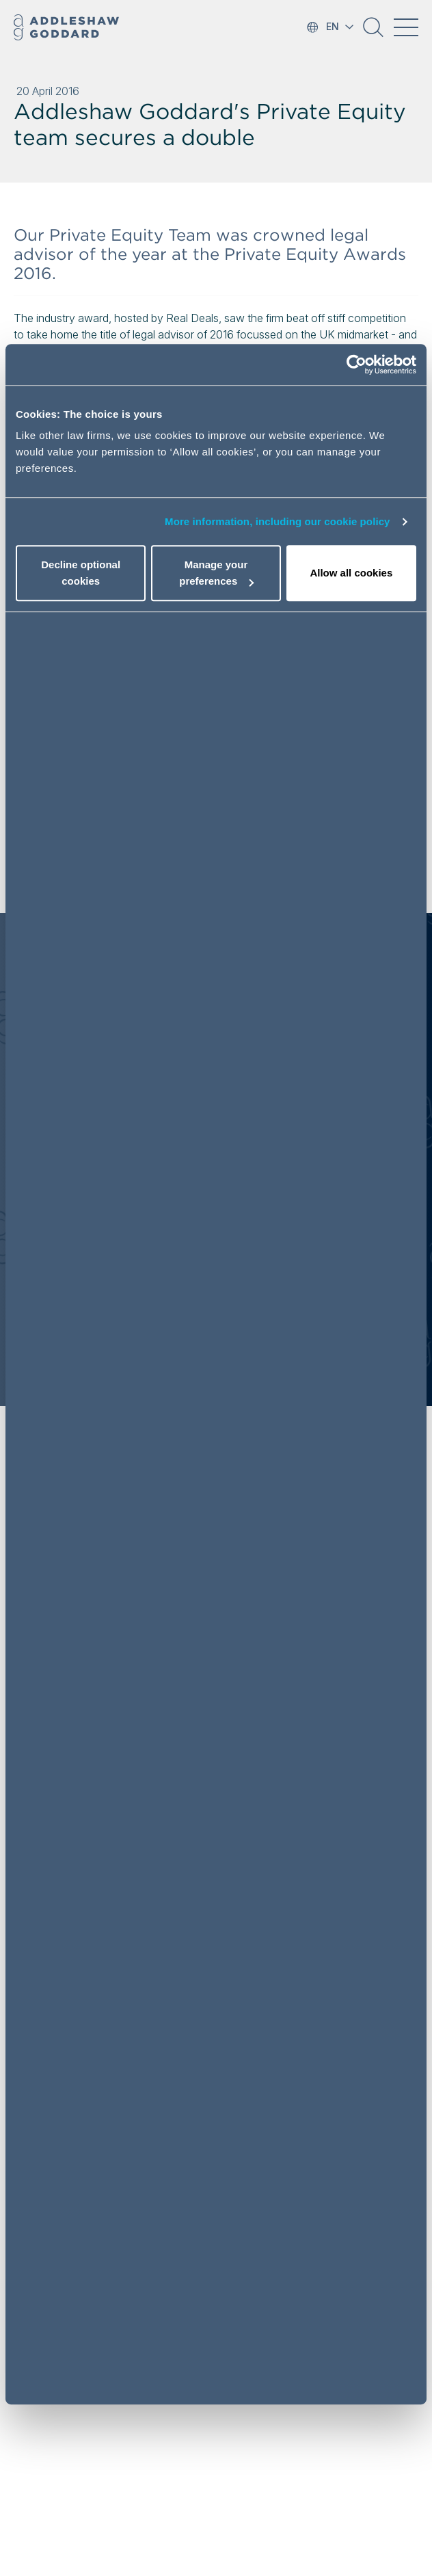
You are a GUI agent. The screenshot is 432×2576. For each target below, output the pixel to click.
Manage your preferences (216, 573)
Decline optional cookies (80, 573)
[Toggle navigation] (406, 27)
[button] (373, 32)
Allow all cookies (351, 573)
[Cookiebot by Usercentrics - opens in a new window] (356, 364)
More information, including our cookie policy (277, 521)
